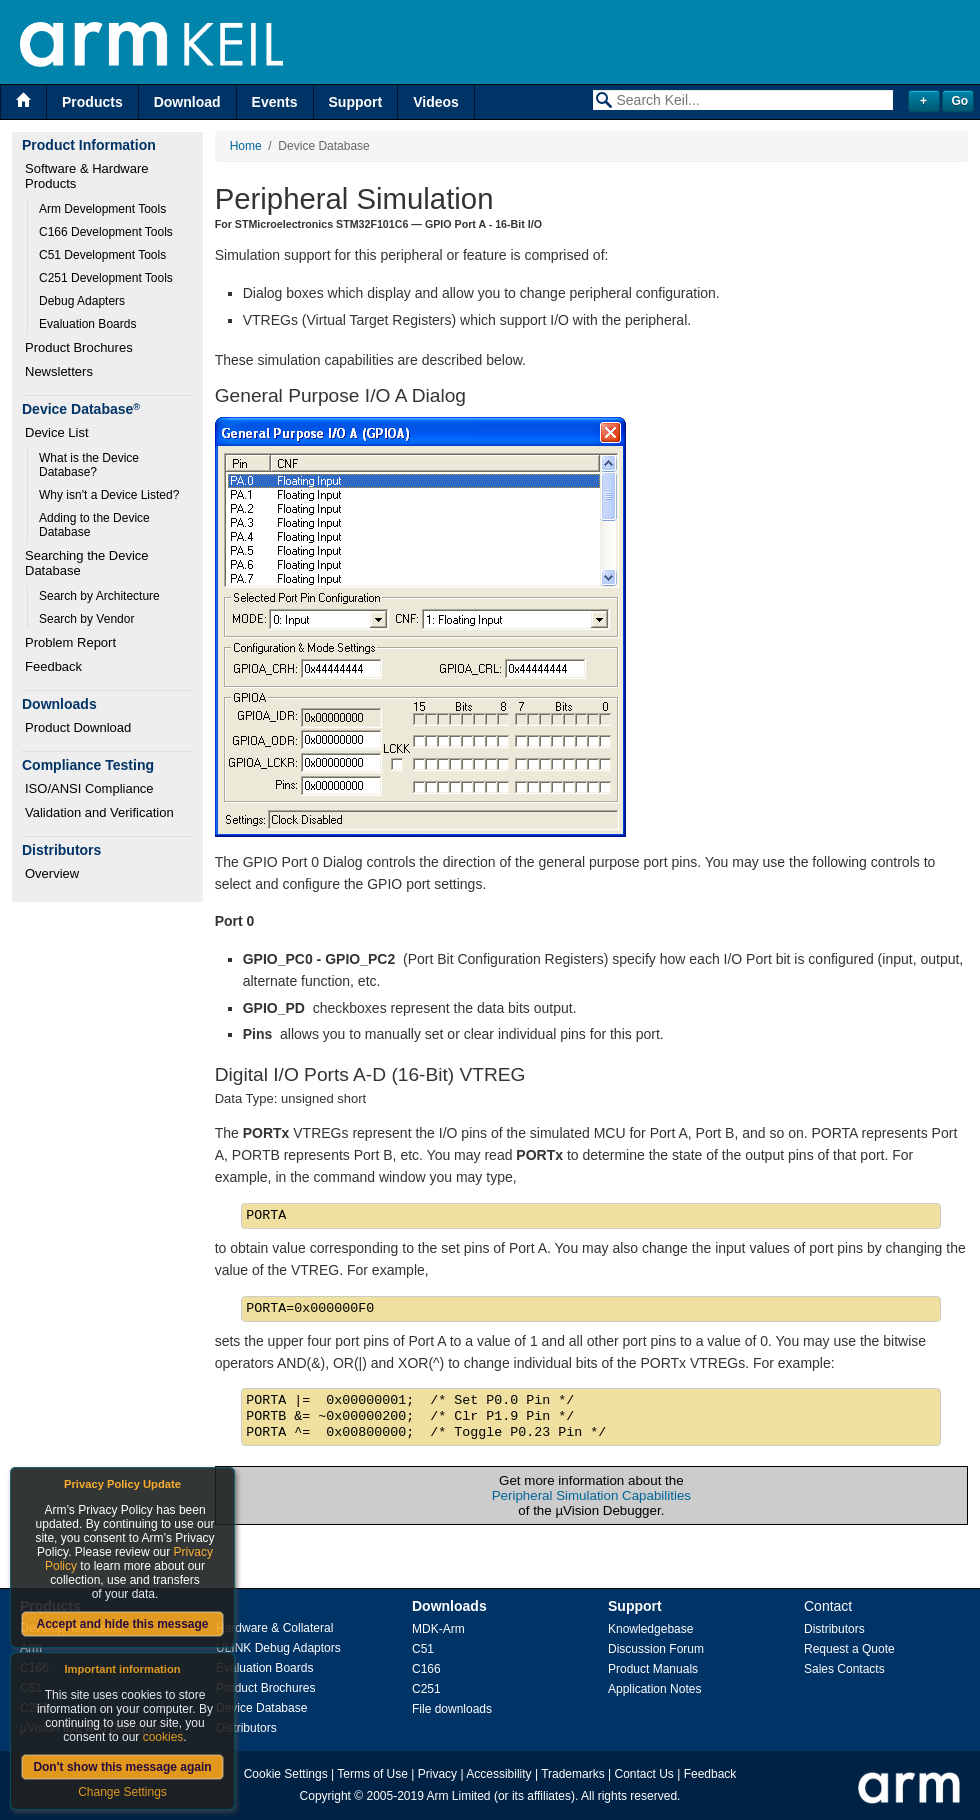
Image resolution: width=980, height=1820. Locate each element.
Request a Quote (849, 1649)
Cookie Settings (286, 1774)
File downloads (452, 1709)
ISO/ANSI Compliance (89, 788)
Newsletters (59, 371)
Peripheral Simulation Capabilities (591, 1495)
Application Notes (654, 1689)
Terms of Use (372, 1774)
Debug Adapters (82, 301)
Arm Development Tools (102, 209)
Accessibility (498, 1774)
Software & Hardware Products (88, 176)
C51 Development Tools (102, 255)
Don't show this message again (122, 1767)
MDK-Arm (438, 1629)
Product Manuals (653, 1669)
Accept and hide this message (122, 1624)
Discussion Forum (656, 1649)
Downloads (449, 1606)
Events (275, 102)
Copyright (325, 1796)
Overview (52, 873)
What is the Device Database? (90, 465)
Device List (57, 432)
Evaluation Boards (87, 324)
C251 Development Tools (106, 278)
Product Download (78, 727)
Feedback (53, 666)
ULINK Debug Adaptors (278, 1648)
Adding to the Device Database (96, 525)
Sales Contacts (844, 1669)
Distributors (246, 1728)
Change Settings (122, 1792)
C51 (423, 1649)
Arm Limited (459, 1796)
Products (92, 102)
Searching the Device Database (88, 563)
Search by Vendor (86, 619)
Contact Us (644, 1774)
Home (246, 146)
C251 (426, 1689)
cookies (163, 1737)
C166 (426, 1669)
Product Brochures (79, 347)
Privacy (437, 1774)
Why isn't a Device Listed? (109, 495)
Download (187, 102)
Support (356, 102)
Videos (436, 102)
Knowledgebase (650, 1629)
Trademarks (573, 1774)
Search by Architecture (99, 596)
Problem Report (70, 642)
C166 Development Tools (106, 232)
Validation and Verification (99, 812)
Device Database (261, 1708)
